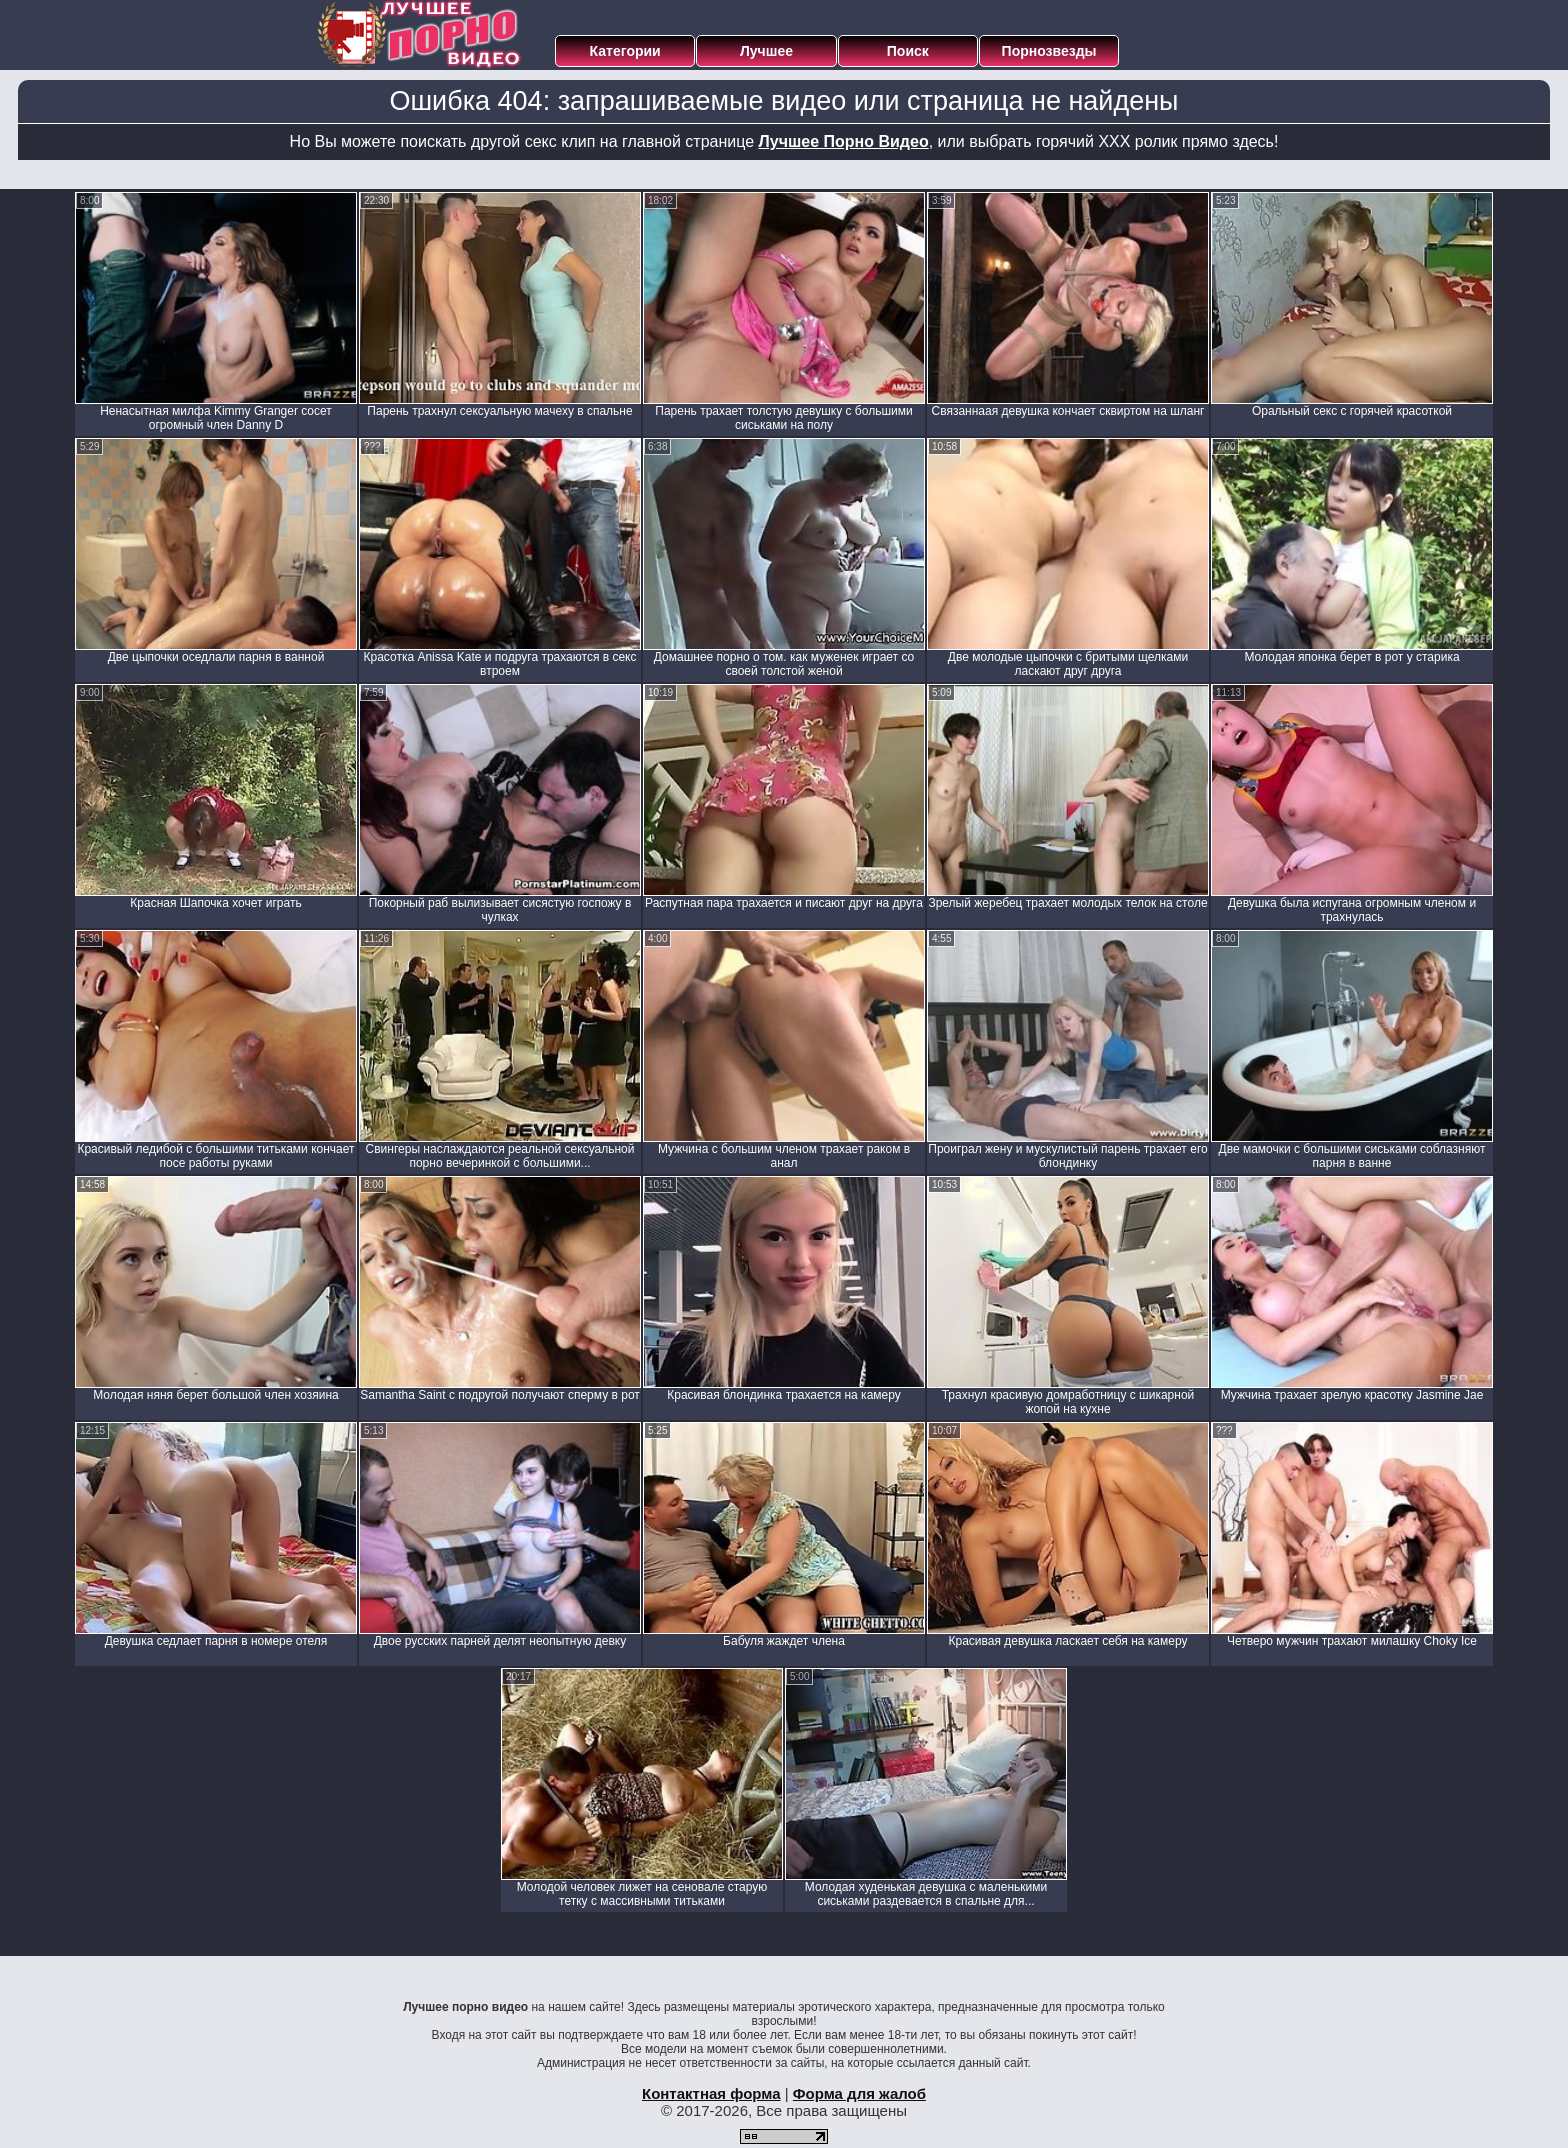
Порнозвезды (1049, 51)
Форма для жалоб (859, 2093)
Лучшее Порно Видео (844, 141)
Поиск (908, 51)
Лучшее (766, 51)
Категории (625, 51)
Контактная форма (711, 2093)
